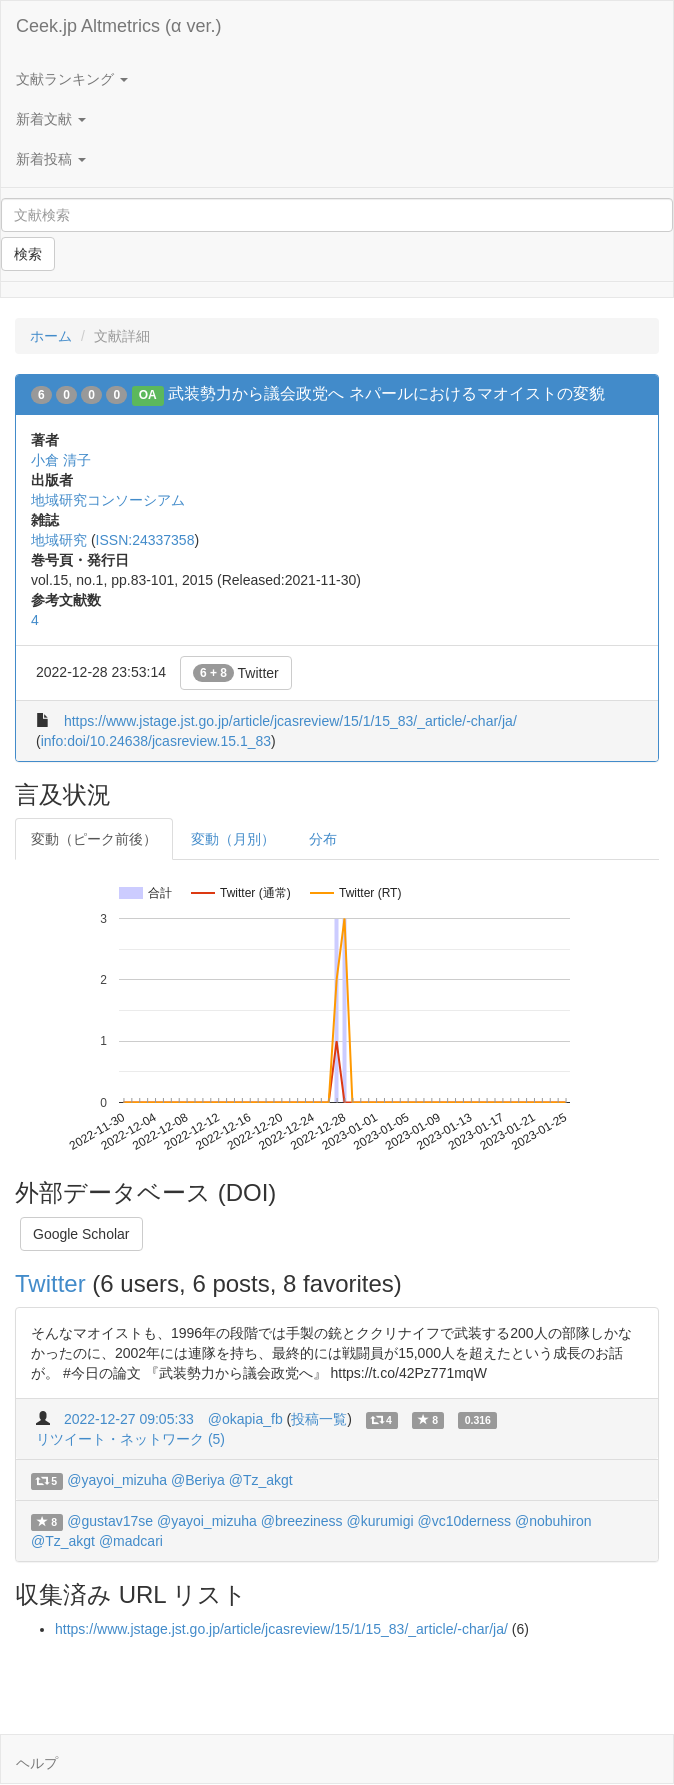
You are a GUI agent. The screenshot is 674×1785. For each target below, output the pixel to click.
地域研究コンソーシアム (108, 500)
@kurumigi (379, 1521)
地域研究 (59, 540)
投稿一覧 (319, 1419)
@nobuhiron (553, 1521)
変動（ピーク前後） (94, 839)
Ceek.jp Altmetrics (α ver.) (118, 26)
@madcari (131, 1541)
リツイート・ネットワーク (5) (130, 1439)
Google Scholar (81, 1234)
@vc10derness (465, 1521)
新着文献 (51, 119)
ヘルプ (37, 1763)
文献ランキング (72, 79)
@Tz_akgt (261, 1480)
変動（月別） (233, 839)
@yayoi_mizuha (117, 1480)
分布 (323, 839)
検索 (28, 254)
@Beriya (198, 1480)
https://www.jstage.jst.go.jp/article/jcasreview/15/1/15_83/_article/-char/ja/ (290, 721)
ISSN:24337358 (145, 540)
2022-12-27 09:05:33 (129, 1419)
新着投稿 (51, 159)
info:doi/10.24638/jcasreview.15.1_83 (156, 741)
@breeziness (302, 1521)
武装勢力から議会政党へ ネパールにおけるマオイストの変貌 (386, 393)
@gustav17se (110, 1521)
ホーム (51, 336)
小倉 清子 (61, 460)
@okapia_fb (245, 1419)
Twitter (236, 673)
